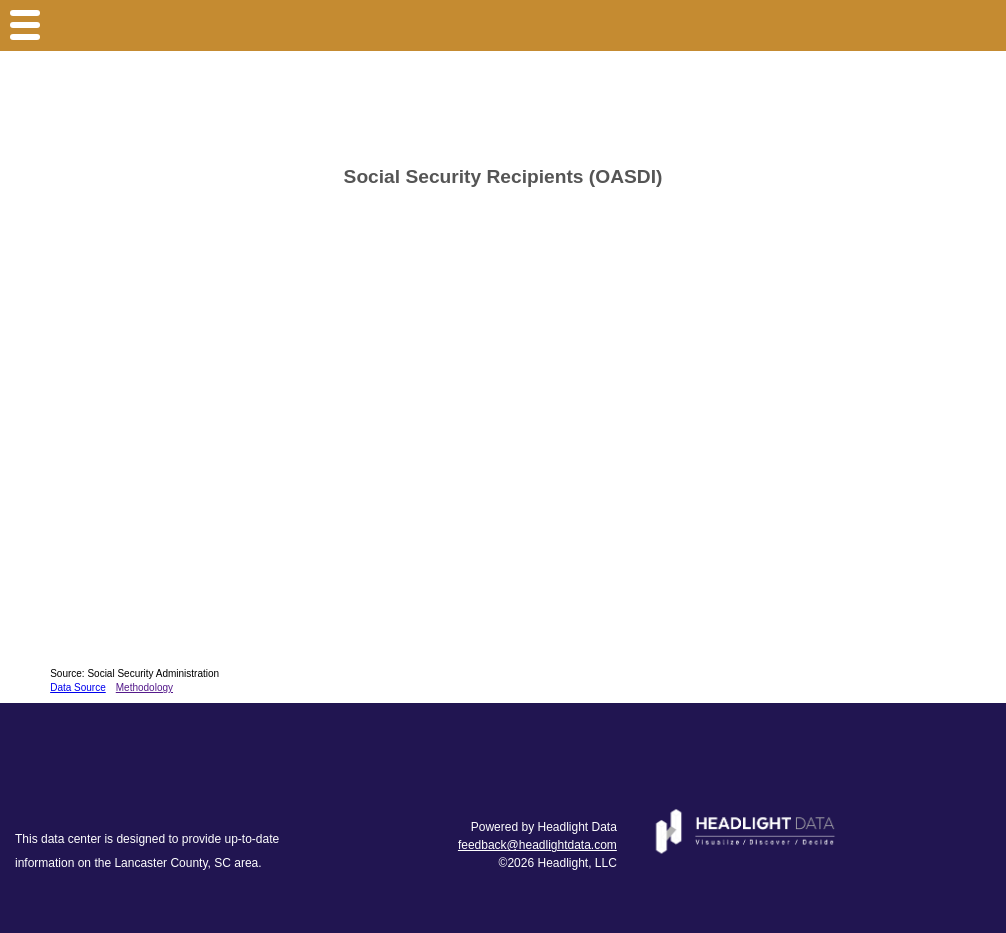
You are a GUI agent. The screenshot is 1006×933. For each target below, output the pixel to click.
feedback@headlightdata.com (537, 845)
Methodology (144, 687)
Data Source (78, 687)
